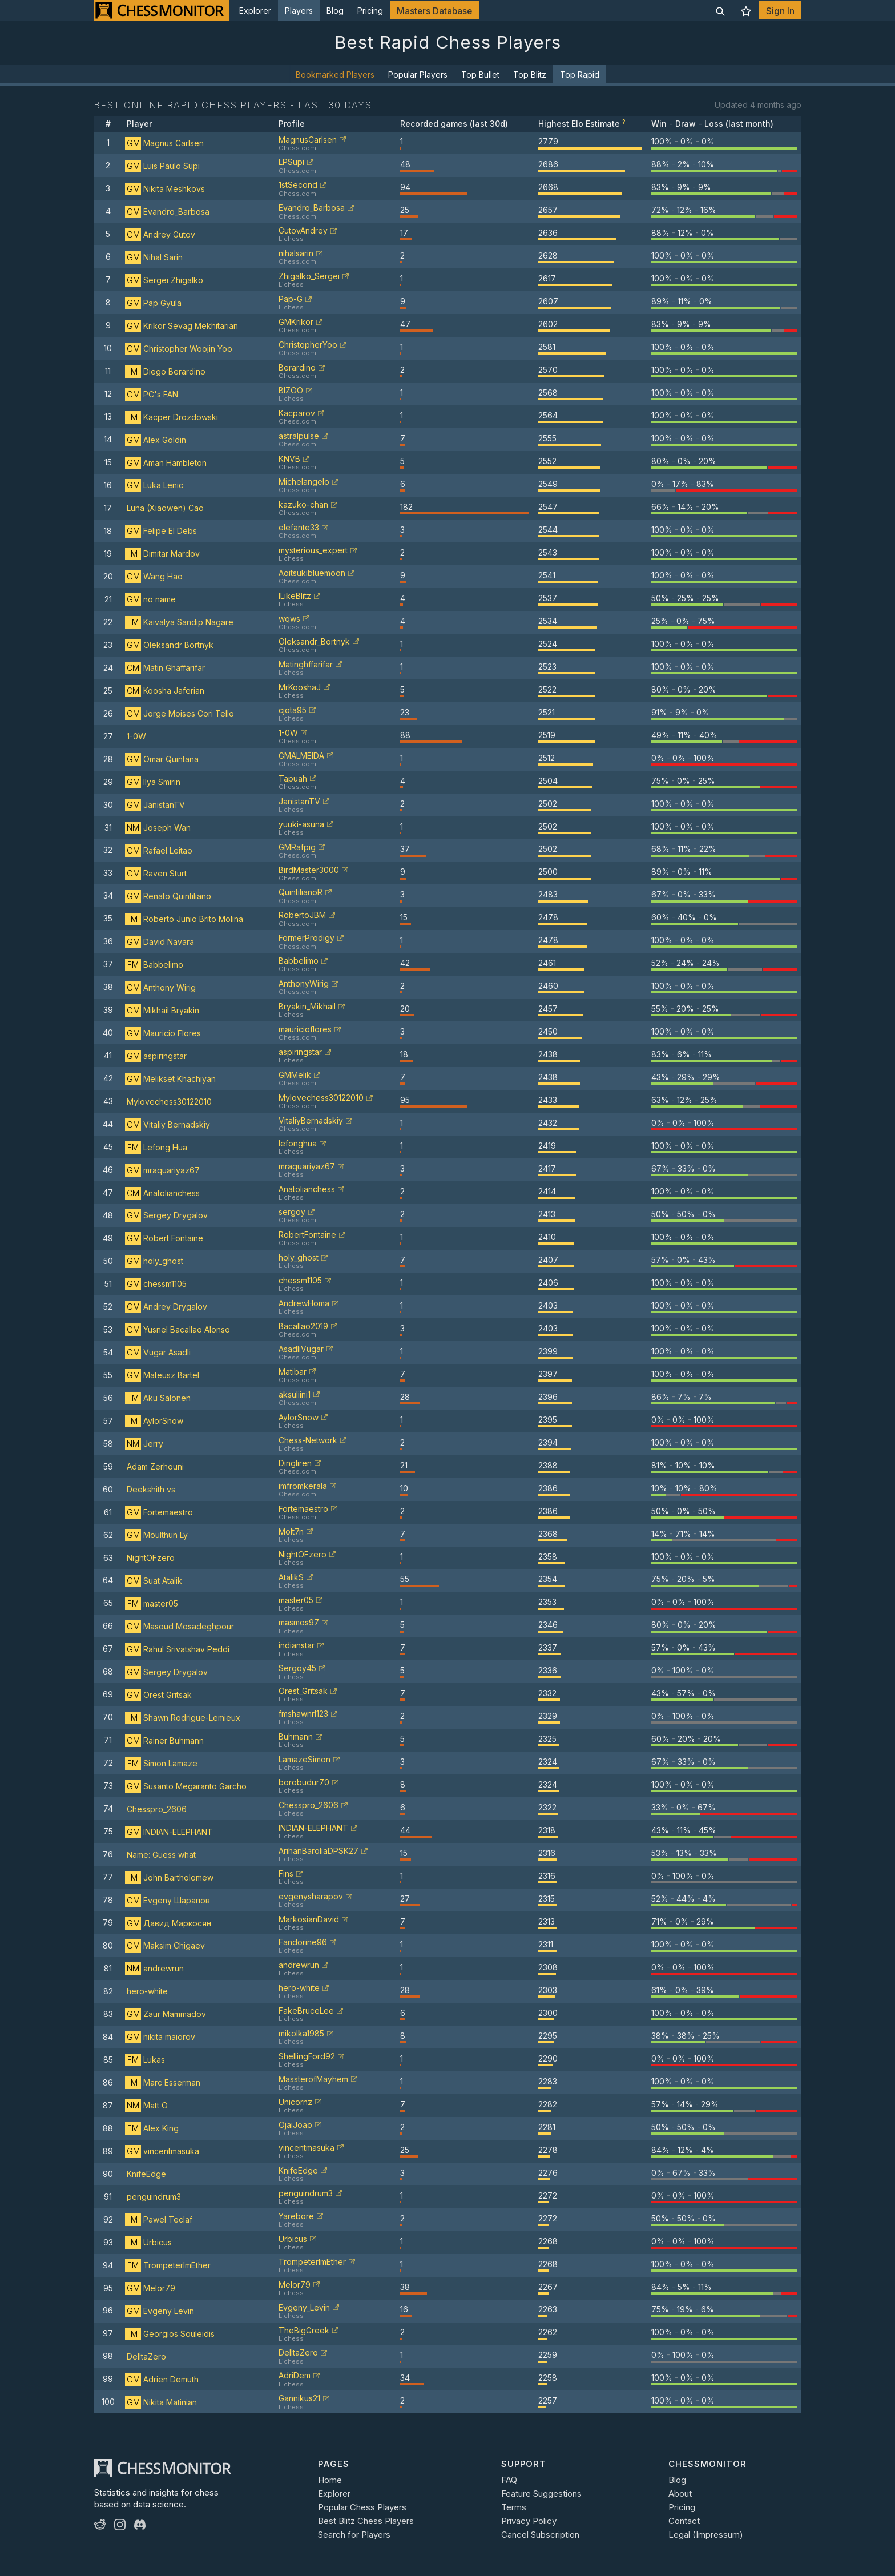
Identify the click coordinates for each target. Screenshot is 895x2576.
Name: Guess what (161, 1854)
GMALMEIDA (301, 755)
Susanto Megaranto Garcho (186, 1786)
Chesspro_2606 (157, 1809)
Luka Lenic (154, 485)
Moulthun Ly (156, 1535)
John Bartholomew (169, 1877)
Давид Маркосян (168, 1923)
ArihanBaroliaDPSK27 (318, 1850)
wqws (289, 618)
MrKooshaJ (300, 687)
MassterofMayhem (313, 2079)
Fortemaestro (159, 1512)
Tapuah (293, 778)
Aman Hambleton (166, 463)
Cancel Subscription (540, 2534)
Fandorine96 (303, 1942)
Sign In (780, 11)
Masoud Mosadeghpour (179, 1626)
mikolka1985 (301, 2033)
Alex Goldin (155, 440)
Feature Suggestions (541, 2493)
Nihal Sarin (154, 257)
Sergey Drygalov (166, 1215)
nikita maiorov (160, 2037)
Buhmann (296, 1736)
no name (150, 599)
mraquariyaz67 (162, 1170)
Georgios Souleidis (170, 2333)
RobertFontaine (307, 1234)
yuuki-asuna (301, 824)
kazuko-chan (303, 504)
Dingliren (295, 1463)
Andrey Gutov (160, 234)
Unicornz (295, 2102)
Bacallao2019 (303, 1326)
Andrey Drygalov (166, 1306)
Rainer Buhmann (164, 1740)
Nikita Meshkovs (165, 189)
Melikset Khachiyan (170, 1079)
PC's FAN (151, 394)
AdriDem (295, 2375)
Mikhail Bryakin (162, 1010)
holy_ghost (154, 1261)
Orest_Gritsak (303, 1691)
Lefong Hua (156, 1147)
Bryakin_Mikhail (307, 1006)
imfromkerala (303, 1486)
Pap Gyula (153, 303)
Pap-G (291, 299)
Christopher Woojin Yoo (178, 348)
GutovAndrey (303, 230)
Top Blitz (529, 74)
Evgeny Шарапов (167, 1900)
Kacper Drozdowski (171, 417)
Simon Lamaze (161, 1763)
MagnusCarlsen (308, 139)
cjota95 (293, 710)
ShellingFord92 (307, 2056)
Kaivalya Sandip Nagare (179, 622)
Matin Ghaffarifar (165, 668)
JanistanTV (155, 805)
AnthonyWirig (304, 983)
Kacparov (297, 413)
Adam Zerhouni (155, 1466)
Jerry (144, 1443)
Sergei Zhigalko (164, 280)
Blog (335, 10)
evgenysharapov (311, 1896)
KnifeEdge (146, 2174)
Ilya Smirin (152, 782)
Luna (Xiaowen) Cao (165, 508)
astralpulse (299, 436)
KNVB (289, 459)
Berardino (297, 367)
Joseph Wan (158, 827)
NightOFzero (151, 1558)
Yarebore (296, 2216)
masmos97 (299, 1622)
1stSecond (298, 185)
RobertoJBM (302, 915)
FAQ (509, 2479)
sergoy (292, 1212)
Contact (684, 2520)
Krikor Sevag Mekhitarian (181, 326)
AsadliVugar (301, 1349)
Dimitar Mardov (162, 553)
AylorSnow (154, 1421)
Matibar (293, 1371)
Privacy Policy (529, 2520)
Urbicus (148, 2242)
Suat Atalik (153, 1580)
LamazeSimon (304, 1759)
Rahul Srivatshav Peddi (177, 1649)
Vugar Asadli (158, 1352)
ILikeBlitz (295, 596)
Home (330, 2479)
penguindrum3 (154, 2196)
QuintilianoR (300, 892)
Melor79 (150, 2288)
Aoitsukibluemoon (312, 573)
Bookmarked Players (335, 74)
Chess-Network (308, 1440)
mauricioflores (305, 1029)
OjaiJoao (295, 2125)
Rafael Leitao (158, 850)
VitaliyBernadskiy (311, 1120)
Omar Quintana (162, 759)
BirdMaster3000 (309, 870)
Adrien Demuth (162, 2379)
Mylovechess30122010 (169, 1101)
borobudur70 (304, 1782)
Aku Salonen (158, 1398)
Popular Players (418, 74)
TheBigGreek (304, 2330)
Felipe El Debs (161, 531)
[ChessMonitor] (161, 10)
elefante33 (299, 527)
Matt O (146, 2105)
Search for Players (354, 2534)
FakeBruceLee (306, 2010)
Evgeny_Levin (304, 2307)
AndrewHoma (304, 1303)
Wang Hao (154, 576)
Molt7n (291, 1531)
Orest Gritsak (158, 1695)
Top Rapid (579, 74)
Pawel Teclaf (158, 2219)
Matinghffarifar (306, 664)
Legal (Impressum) (705, 2534)
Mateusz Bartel (162, 1375)
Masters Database (434, 11)
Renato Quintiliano (168, 896)
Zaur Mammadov (165, 2014)
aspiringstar (156, 1056)
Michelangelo (304, 481)
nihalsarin (296, 253)
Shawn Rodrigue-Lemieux (182, 1717)
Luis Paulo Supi (162, 166)
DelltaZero (146, 2356)
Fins (286, 1873)
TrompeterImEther (168, 2265)
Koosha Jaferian (164, 690)
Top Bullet (480, 74)
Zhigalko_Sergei (309, 276)
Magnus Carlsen (164, 143)
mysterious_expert (313, 550)
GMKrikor (296, 322)
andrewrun (154, 1968)
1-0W (136, 736)
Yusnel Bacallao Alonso (177, 1329)
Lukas (145, 2059)
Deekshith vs (151, 1489)
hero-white (147, 1991)
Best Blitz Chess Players (366, 2520)
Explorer (255, 10)
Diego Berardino (165, 371)
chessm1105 (156, 1284)
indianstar (297, 1645)
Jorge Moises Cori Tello (179, 713)
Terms (513, 2507)
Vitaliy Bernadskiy (167, 1124)
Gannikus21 (299, 2398)
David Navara (159, 942)
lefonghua (298, 1143)
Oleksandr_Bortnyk (314, 641)
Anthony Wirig (160, 987)
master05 (151, 1603)
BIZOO (291, 390)
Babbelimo (154, 964)
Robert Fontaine (164, 1238)
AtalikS (291, 1577)
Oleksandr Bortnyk (169, 645)
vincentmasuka (162, 2151)
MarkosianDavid (309, 1919)
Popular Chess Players (362, 2507)
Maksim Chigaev (165, 1945)
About (680, 2493)
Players (299, 10)
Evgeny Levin (159, 2311)
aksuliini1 (295, 1394)
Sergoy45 (297, 1668)
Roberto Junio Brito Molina (184, 919)
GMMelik (295, 1075)
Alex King (152, 2128)
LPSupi (291, 162)
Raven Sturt (156, 873)
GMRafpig (297, 847)
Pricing (370, 10)
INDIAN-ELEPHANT (169, 1832)
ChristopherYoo (308, 344)
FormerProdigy (306, 938)
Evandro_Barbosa (167, 211)
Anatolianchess (162, 1193)
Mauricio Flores (163, 1033)
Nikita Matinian (161, 2402)
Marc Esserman (162, 2082)
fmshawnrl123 (303, 1713)
